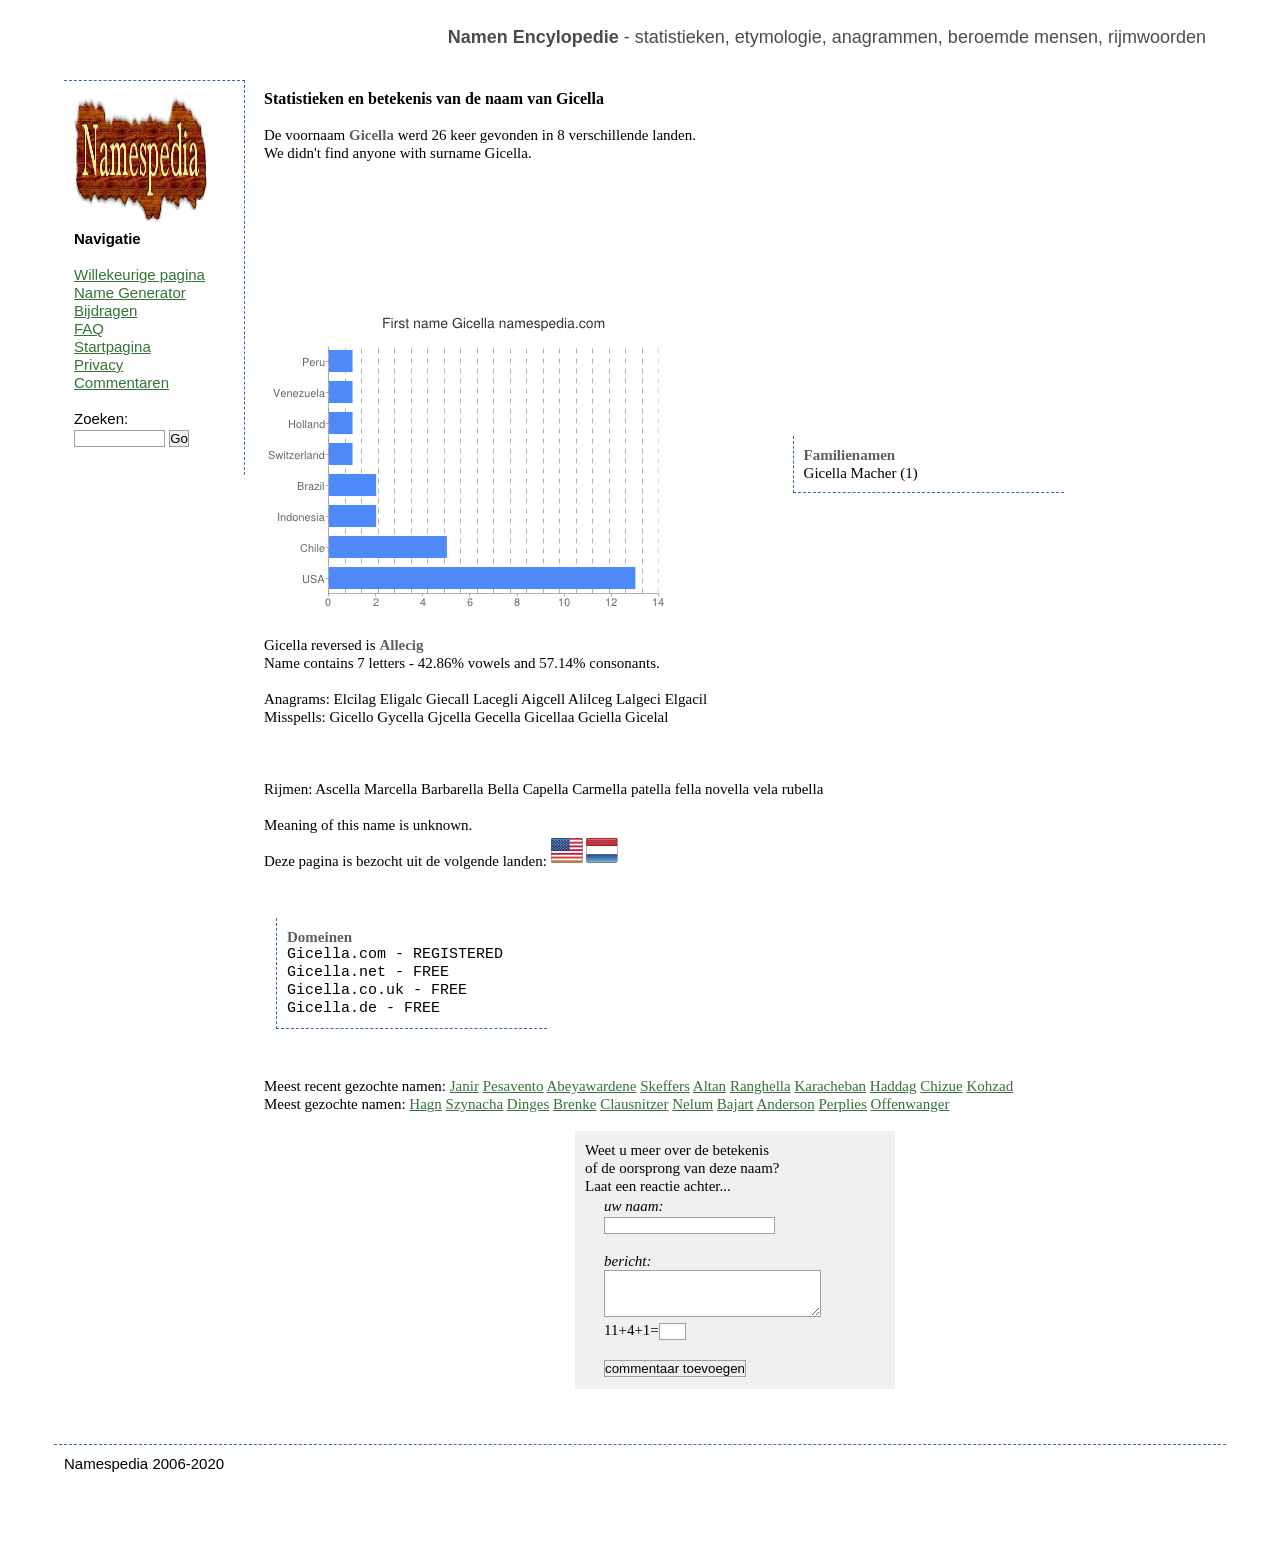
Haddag (893, 1086)
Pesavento (513, 1086)
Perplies (843, 1104)
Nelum (692, 1104)
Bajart (735, 1104)
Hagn (425, 1104)
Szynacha (474, 1104)
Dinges (528, 1104)
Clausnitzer (634, 1104)
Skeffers (665, 1086)
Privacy (98, 364)
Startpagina (112, 346)
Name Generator (130, 292)
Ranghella (760, 1086)
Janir (464, 1086)
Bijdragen (105, 310)
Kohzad (989, 1086)
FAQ (89, 328)
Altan (709, 1086)
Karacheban (830, 1086)
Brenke (574, 1104)
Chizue (941, 1086)
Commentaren (121, 382)
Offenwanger (910, 1104)
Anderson (785, 1104)
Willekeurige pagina (139, 274)
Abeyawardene (591, 1086)
